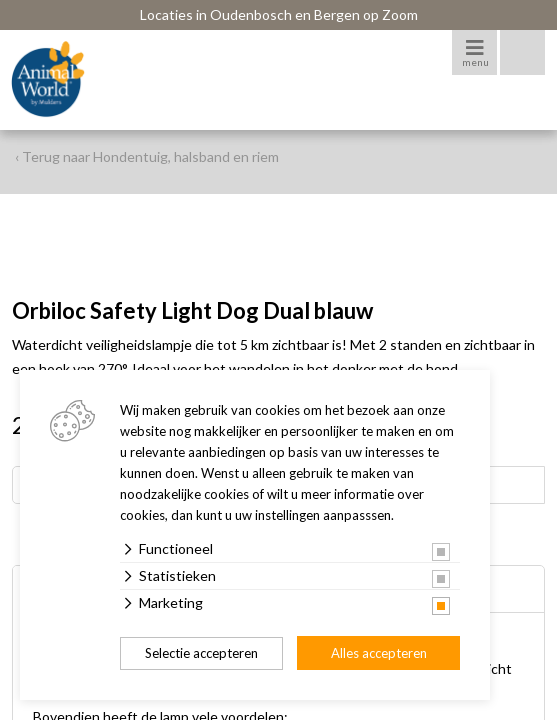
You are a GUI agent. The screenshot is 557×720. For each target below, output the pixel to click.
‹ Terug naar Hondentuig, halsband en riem (147, 156)
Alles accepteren (379, 653)
